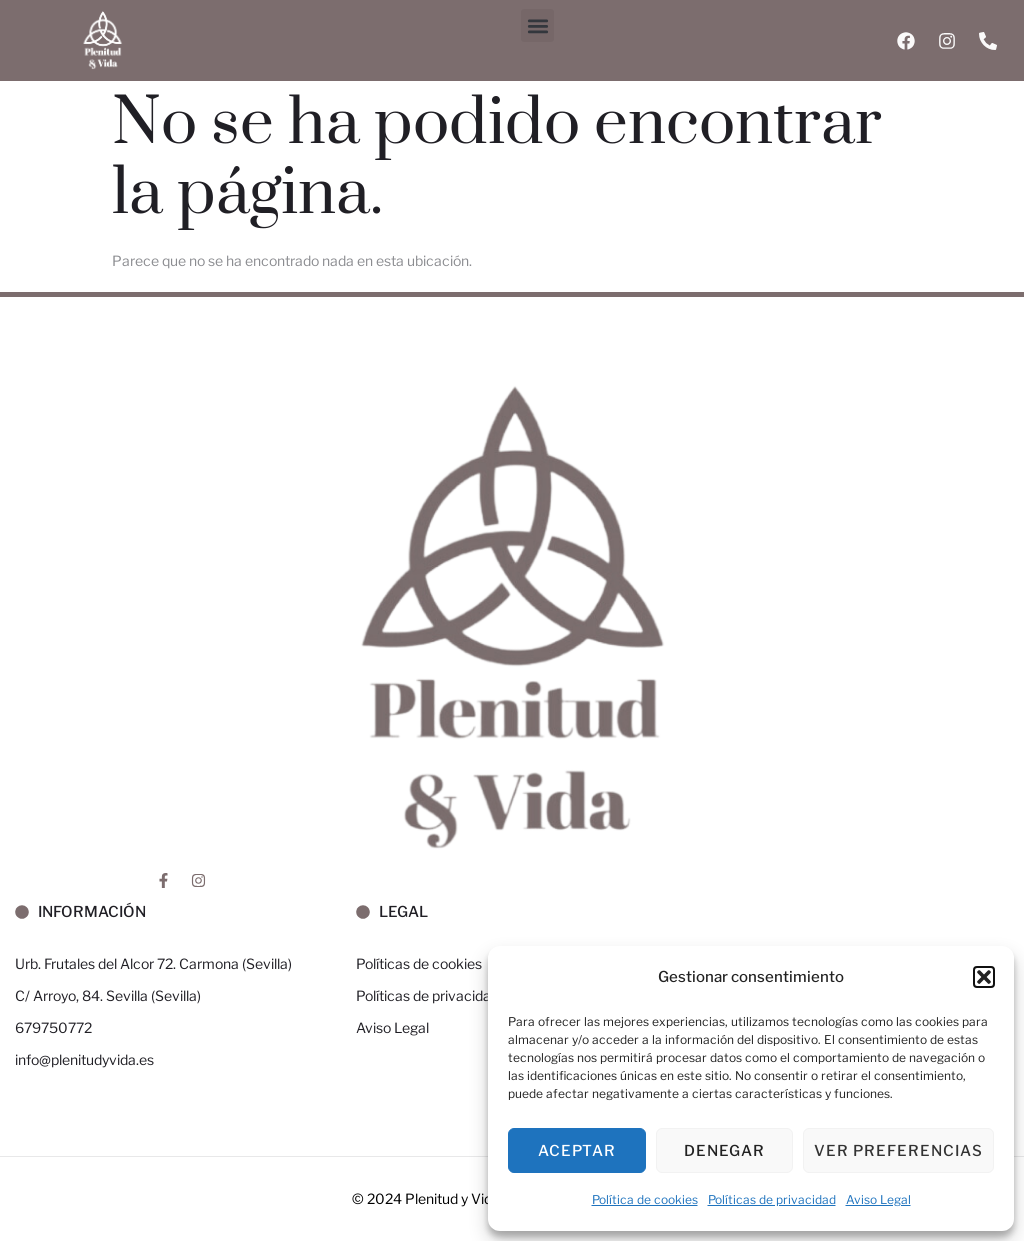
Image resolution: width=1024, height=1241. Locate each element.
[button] (984, 977)
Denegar (724, 1151)
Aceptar (577, 1151)
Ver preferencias (898, 1151)
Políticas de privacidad (772, 1199)
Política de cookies (645, 1199)
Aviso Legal (878, 1199)
